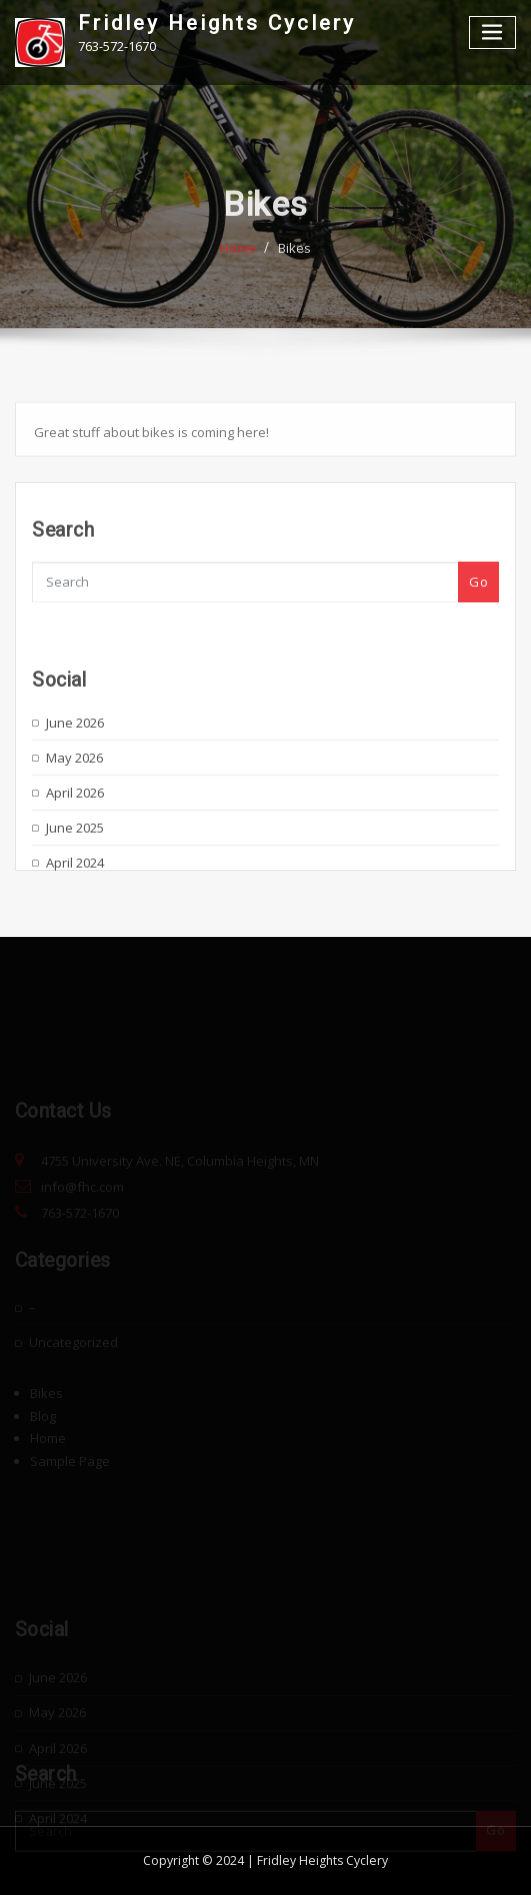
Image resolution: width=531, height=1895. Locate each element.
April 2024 (75, 890)
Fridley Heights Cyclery (217, 23)
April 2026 (75, 820)
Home (238, 260)
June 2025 (75, 855)
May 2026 (74, 785)
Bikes (294, 260)
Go (478, 593)
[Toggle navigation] (493, 32)
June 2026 (75, 750)
